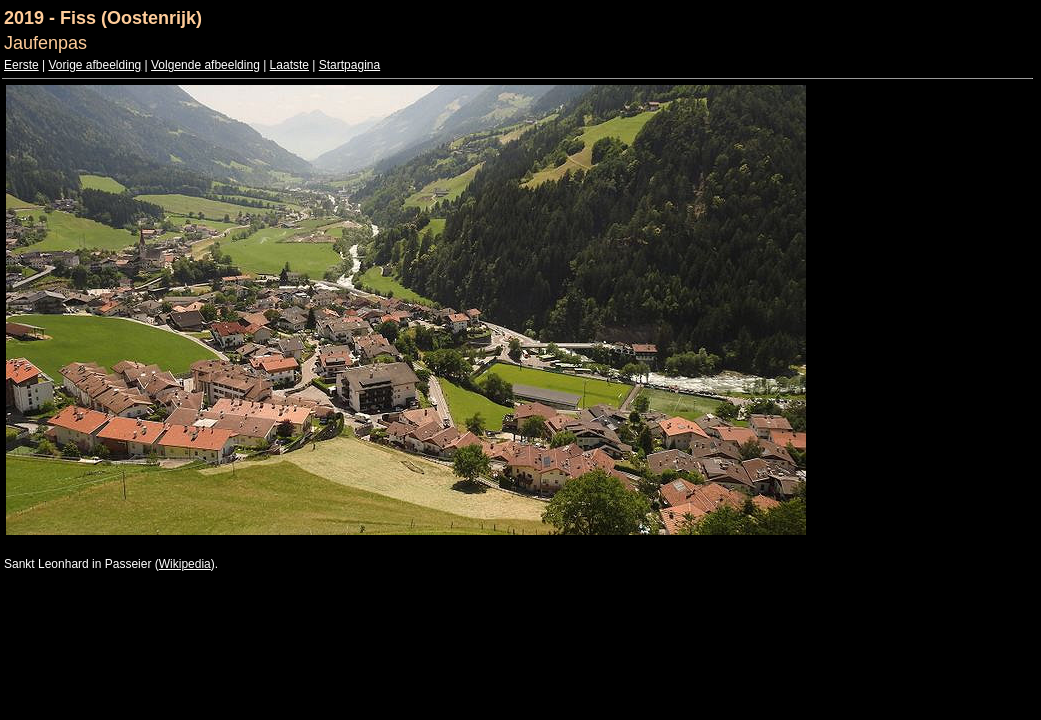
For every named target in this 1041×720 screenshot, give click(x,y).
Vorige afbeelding (94, 65)
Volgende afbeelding (205, 65)
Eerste (21, 65)
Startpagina (349, 65)
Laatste (289, 65)
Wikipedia (185, 564)
